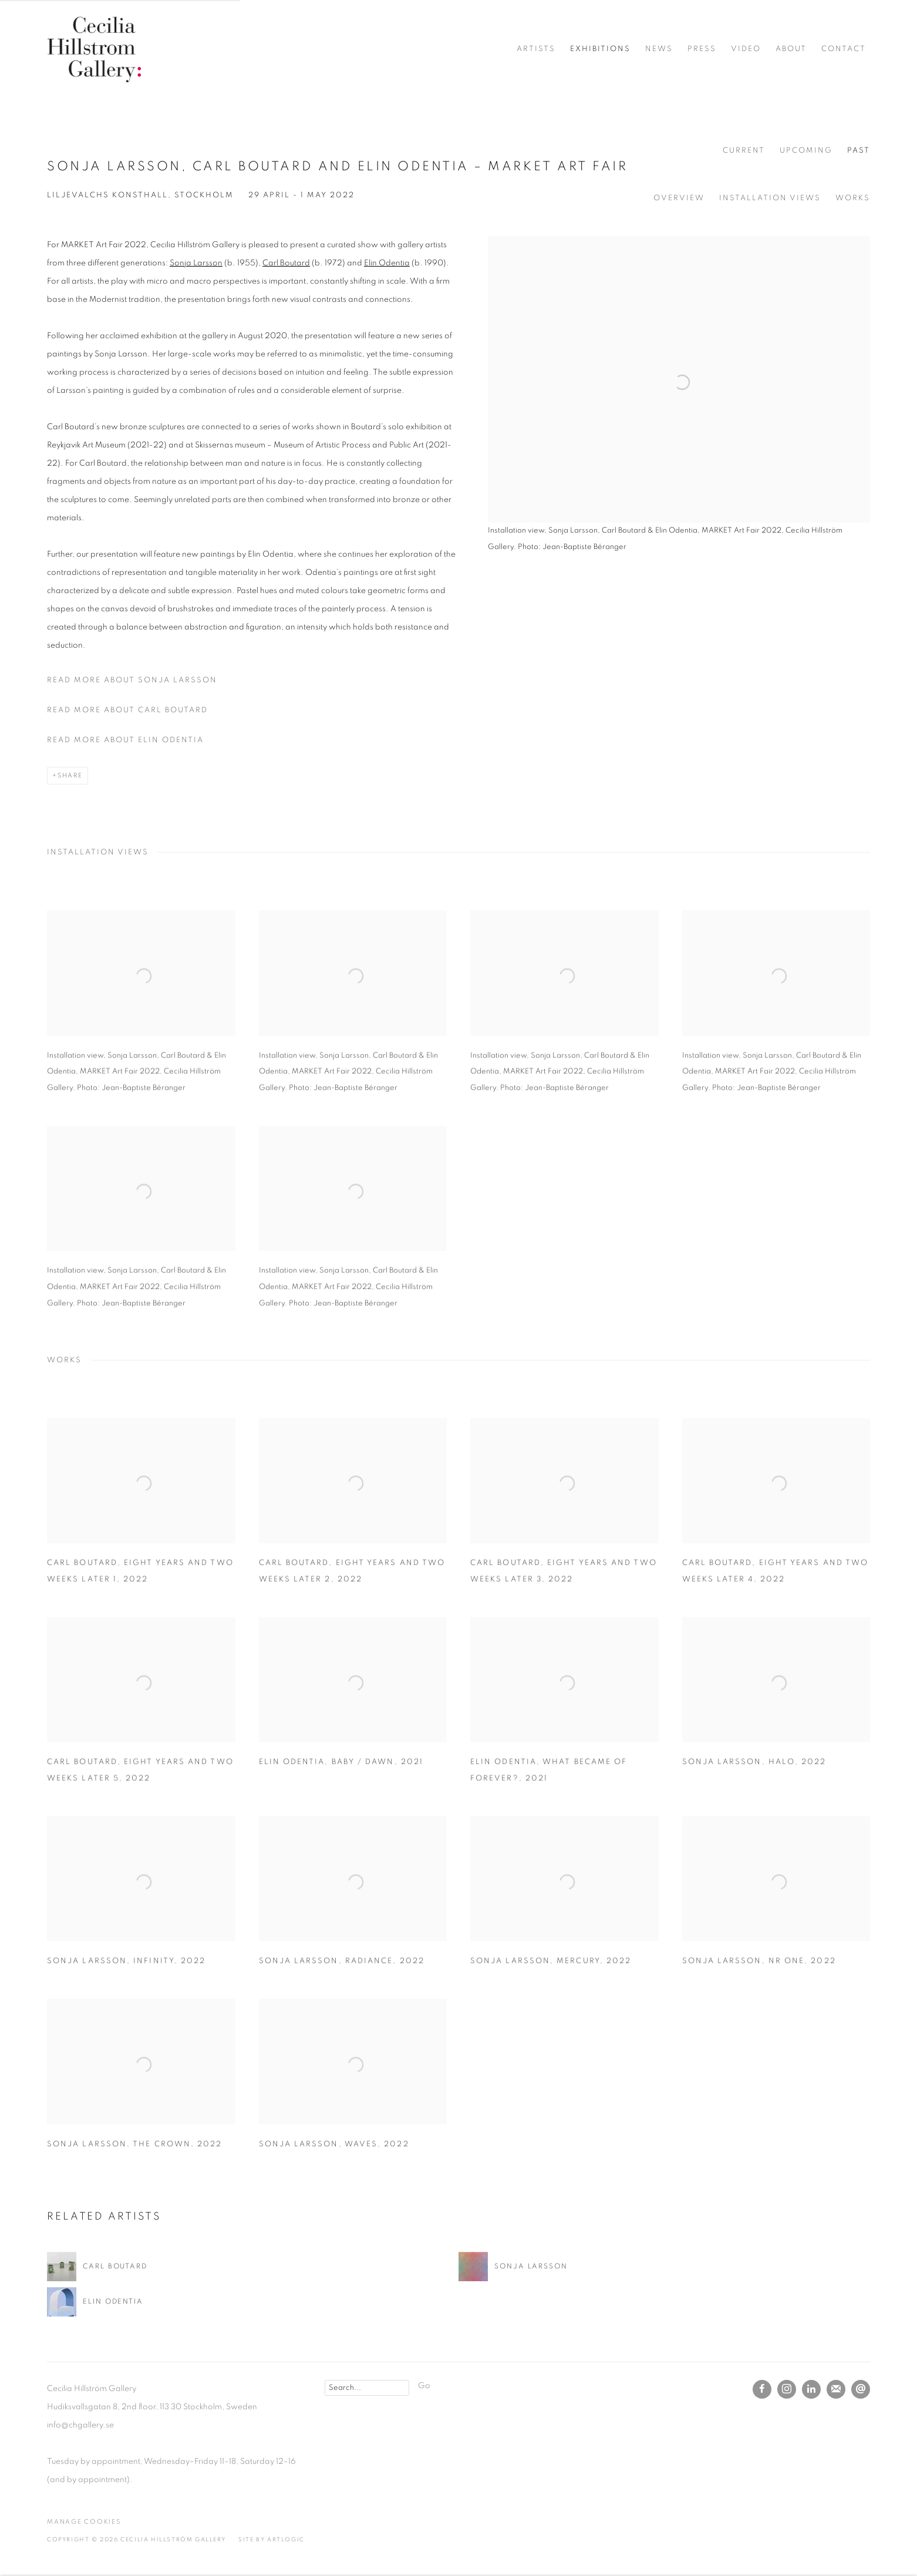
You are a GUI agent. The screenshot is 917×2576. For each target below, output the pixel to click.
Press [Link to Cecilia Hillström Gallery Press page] (701, 49)
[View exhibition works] (679, 254)
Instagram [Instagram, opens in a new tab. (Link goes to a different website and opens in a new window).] (786, 2389)
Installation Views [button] (770, 198)
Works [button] (852, 198)
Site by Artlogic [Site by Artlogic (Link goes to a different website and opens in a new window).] (271, 2540)
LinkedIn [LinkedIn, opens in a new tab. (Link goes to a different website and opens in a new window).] (811, 2389)
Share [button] (70, 775)
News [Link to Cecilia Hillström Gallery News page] (659, 49)
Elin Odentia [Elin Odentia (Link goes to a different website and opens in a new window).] (387, 263)
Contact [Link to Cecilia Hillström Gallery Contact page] (843, 49)
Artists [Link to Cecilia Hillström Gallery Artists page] (536, 49)
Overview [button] (678, 198)
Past (858, 150)
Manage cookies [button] (84, 2521)
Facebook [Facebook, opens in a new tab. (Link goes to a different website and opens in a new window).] (762, 2389)
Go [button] (424, 2386)
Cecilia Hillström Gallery (94, 49)
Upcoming (806, 150)
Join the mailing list (836, 2389)
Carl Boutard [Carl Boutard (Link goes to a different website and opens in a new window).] (286, 263)
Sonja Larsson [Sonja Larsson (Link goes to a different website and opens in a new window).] (196, 263)
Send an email (860, 2389)
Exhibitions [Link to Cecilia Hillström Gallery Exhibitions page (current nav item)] (600, 49)
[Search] (367, 2388)
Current (744, 150)
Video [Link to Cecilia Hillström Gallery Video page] (746, 49)
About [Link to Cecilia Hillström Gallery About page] (791, 49)
